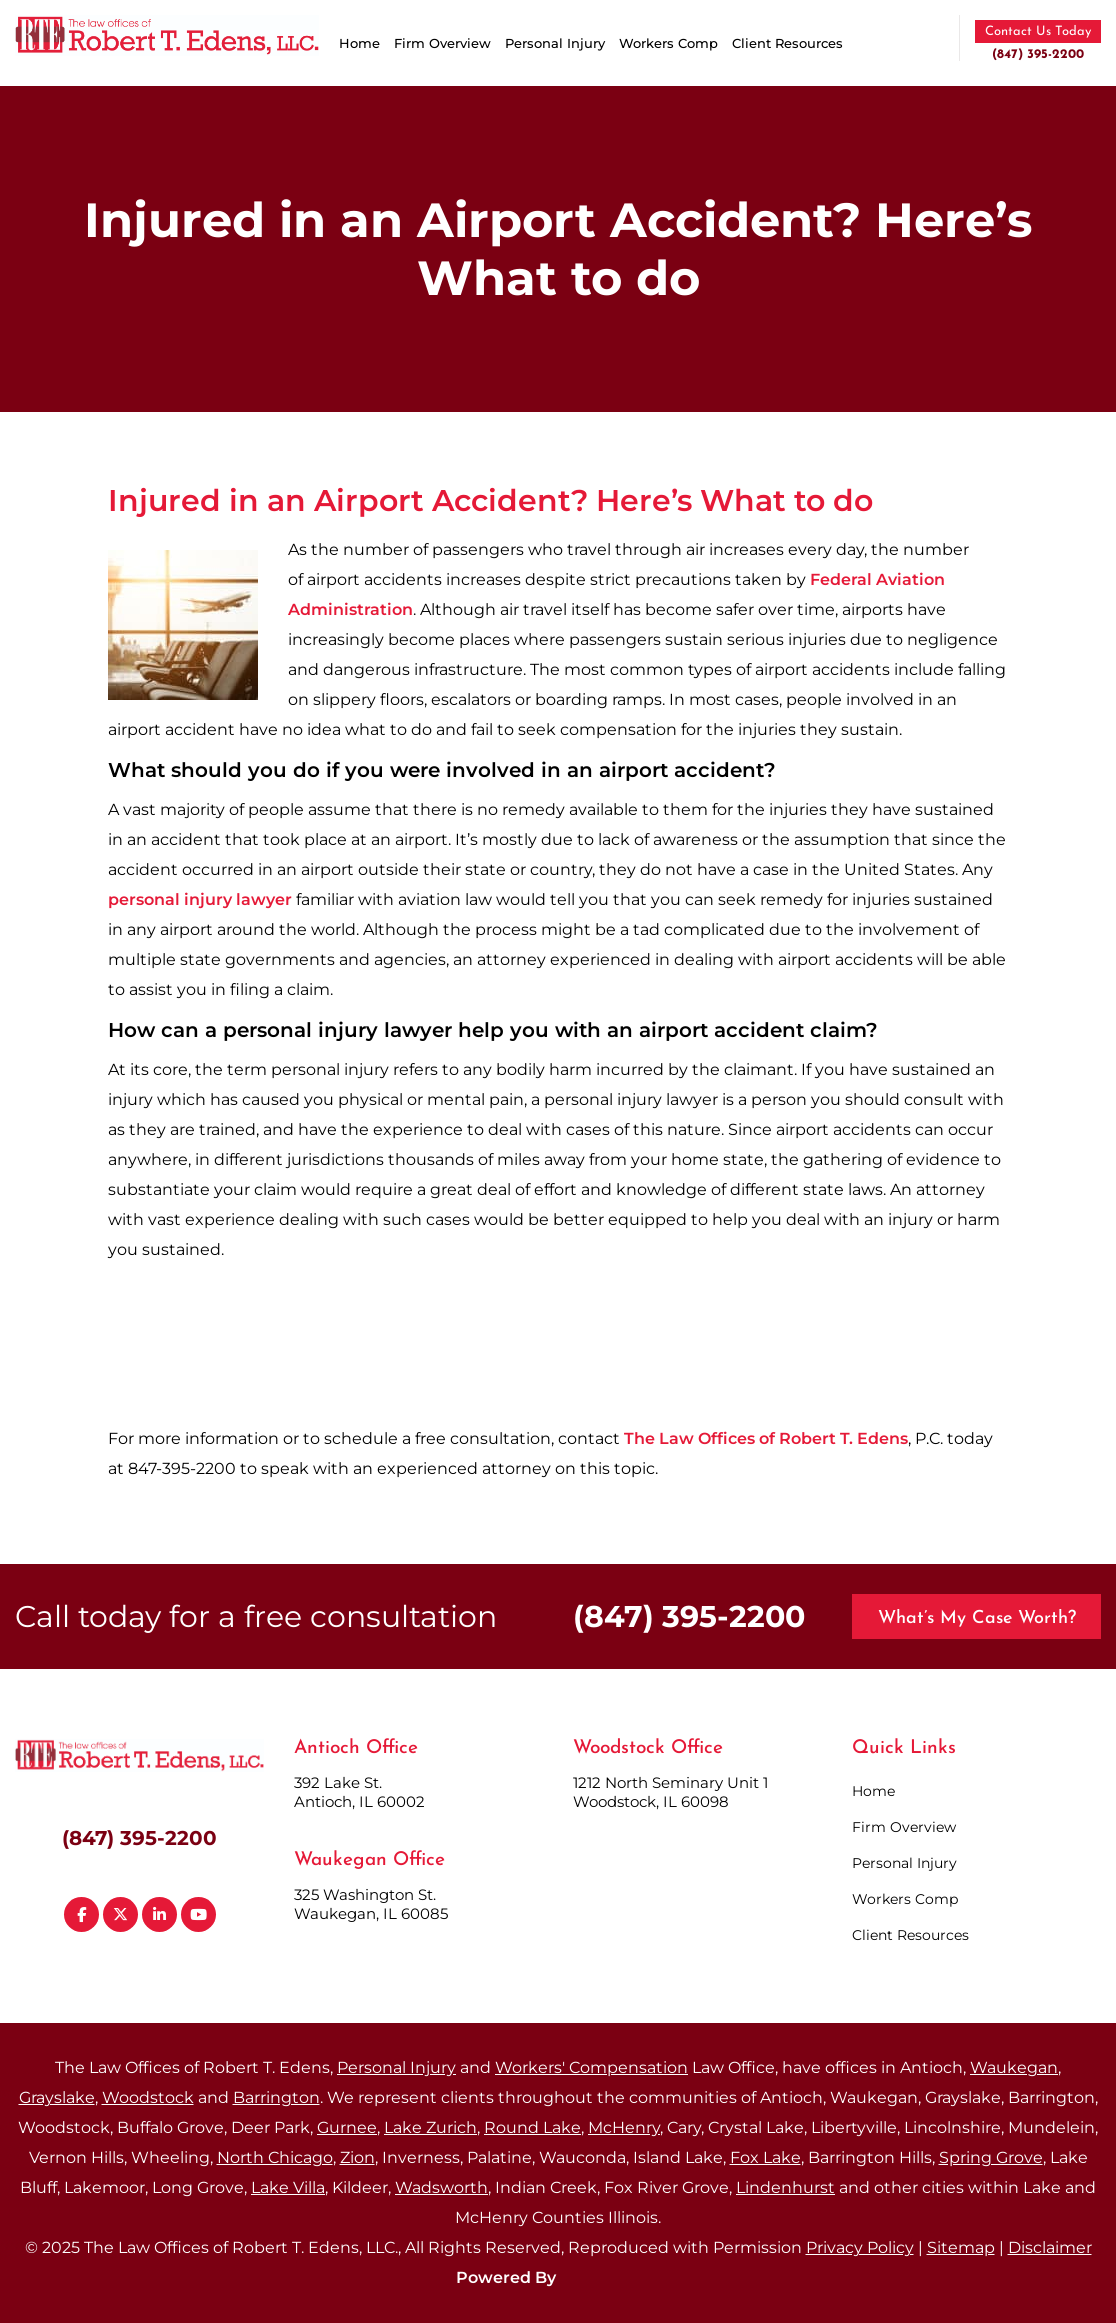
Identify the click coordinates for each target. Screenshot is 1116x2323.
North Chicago (275, 2157)
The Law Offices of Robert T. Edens (766, 1438)
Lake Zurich (430, 2127)
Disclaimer (1050, 2247)
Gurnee (347, 2127)
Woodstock (148, 2097)
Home (359, 43)
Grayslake (57, 2097)
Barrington (276, 2097)
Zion (357, 2157)
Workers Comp (668, 43)
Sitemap (961, 2247)
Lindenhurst (785, 2187)
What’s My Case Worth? (977, 1618)
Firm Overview (442, 43)
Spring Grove (991, 2157)
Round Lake (532, 2127)
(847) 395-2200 (1038, 54)
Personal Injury (555, 43)
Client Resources (787, 43)
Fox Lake (765, 2157)
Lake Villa (288, 2187)
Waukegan (1014, 2067)
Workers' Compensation (591, 2067)
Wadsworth (441, 2187)
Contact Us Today (1038, 31)
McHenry (624, 2127)
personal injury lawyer (200, 899)
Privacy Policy (860, 2247)
